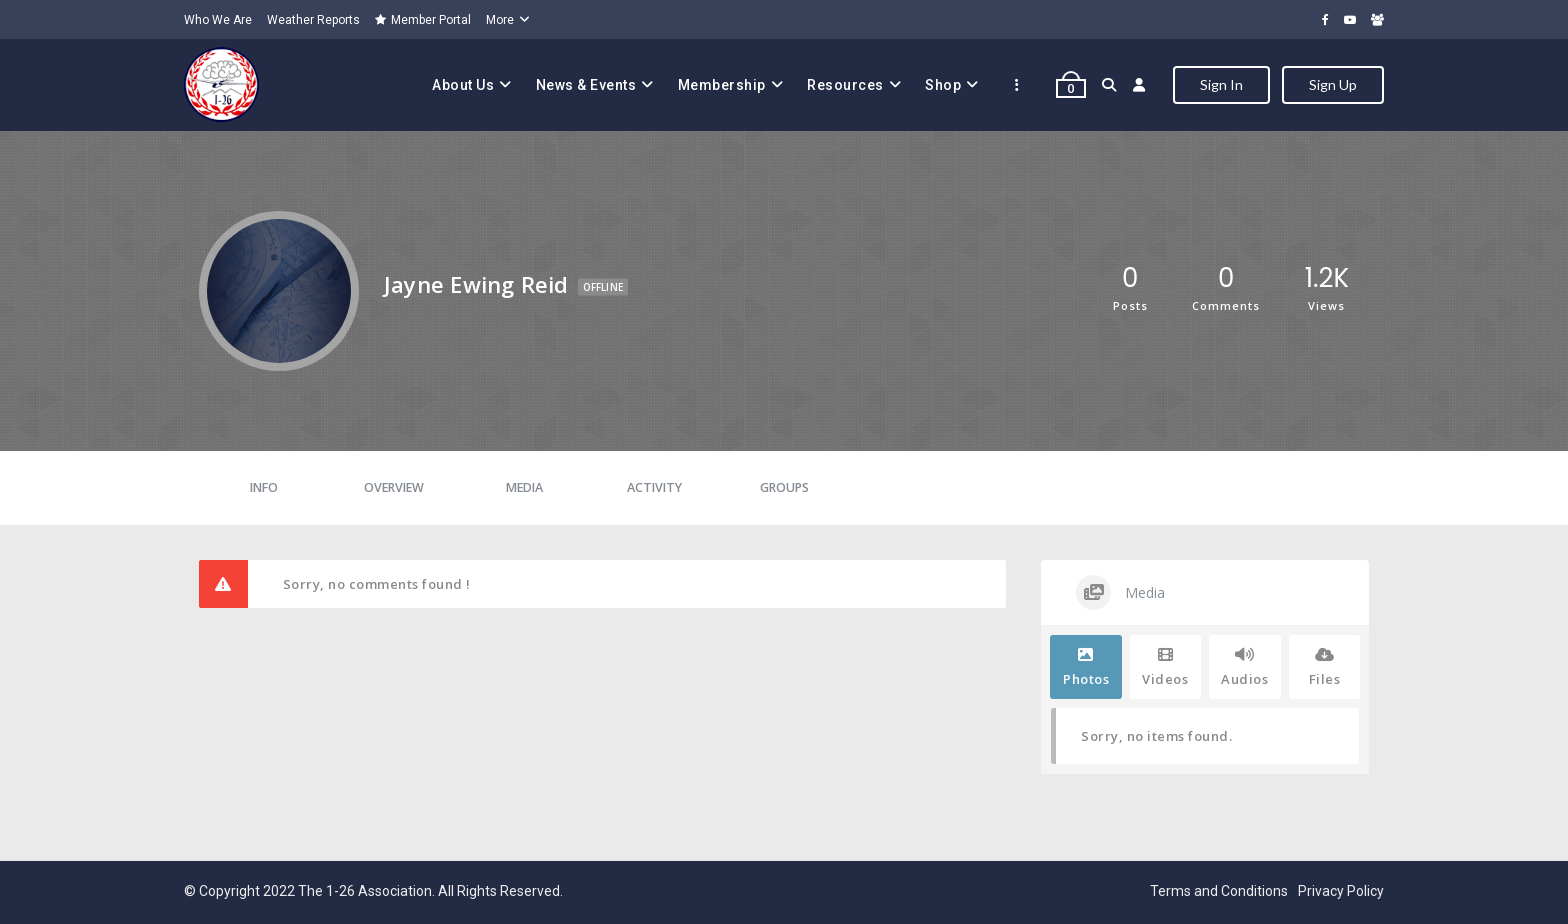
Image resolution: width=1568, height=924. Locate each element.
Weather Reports (313, 20)
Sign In (1221, 84)
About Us (463, 85)
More (500, 20)
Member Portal (423, 20)
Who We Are (218, 20)
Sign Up (1333, 84)
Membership (722, 85)
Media (524, 487)
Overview (394, 487)
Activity (654, 487)
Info (264, 487)
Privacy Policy (1341, 891)
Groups (784, 487)
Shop (943, 85)
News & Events (586, 85)
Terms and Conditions (1219, 891)
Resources (845, 85)
